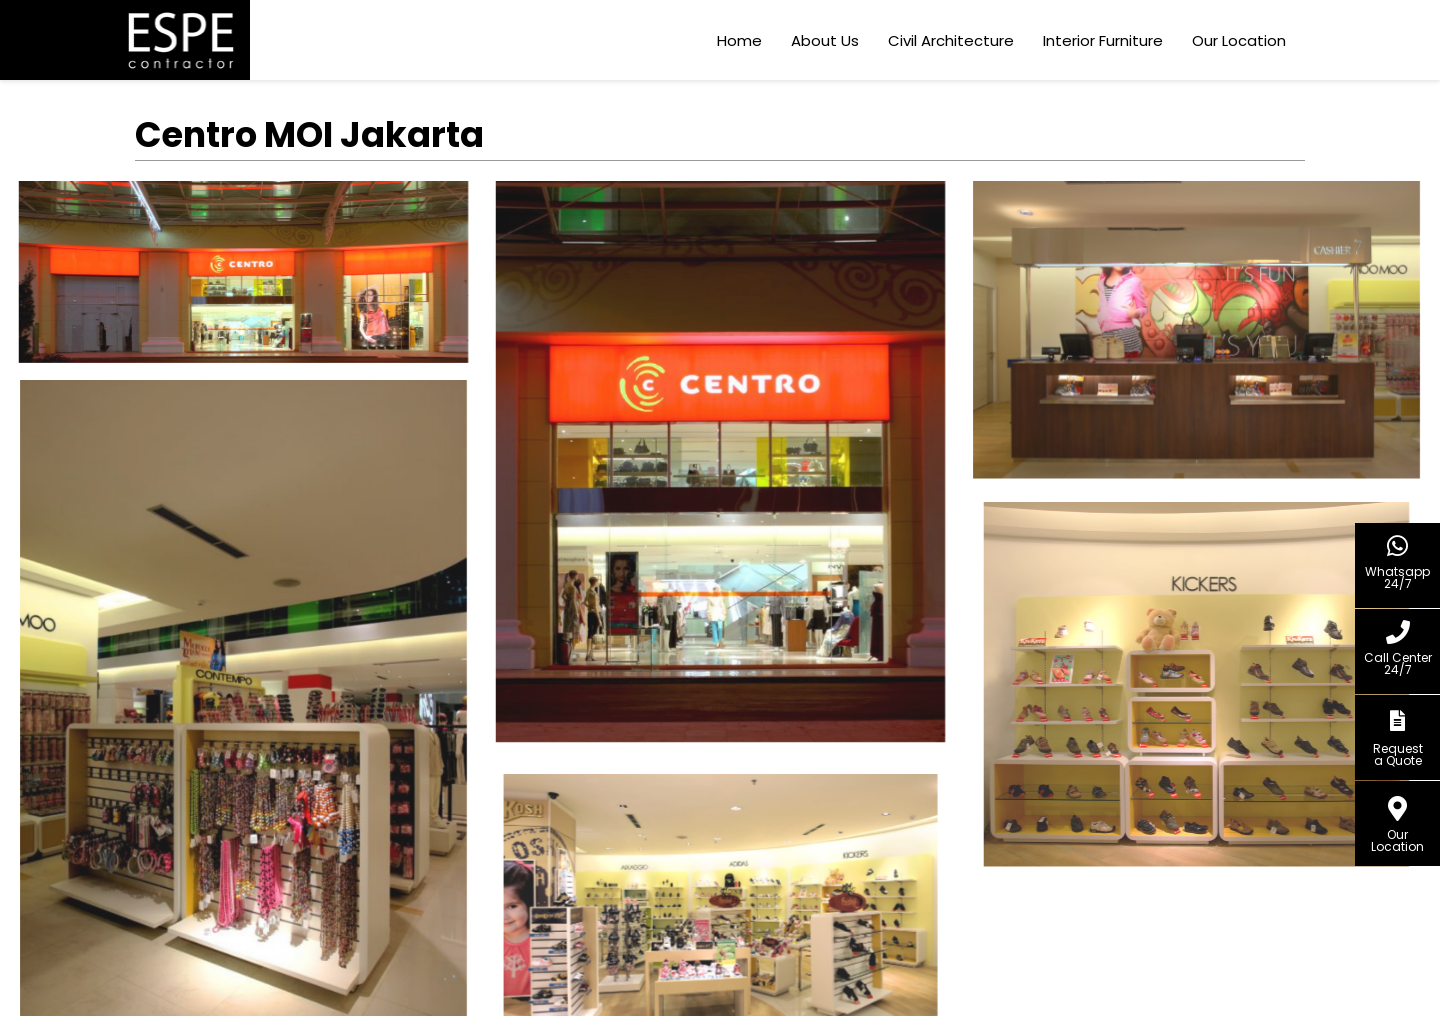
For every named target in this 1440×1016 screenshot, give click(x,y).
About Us (827, 40)
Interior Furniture (1105, 40)
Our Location (1241, 40)
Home (741, 40)
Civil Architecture (953, 40)
